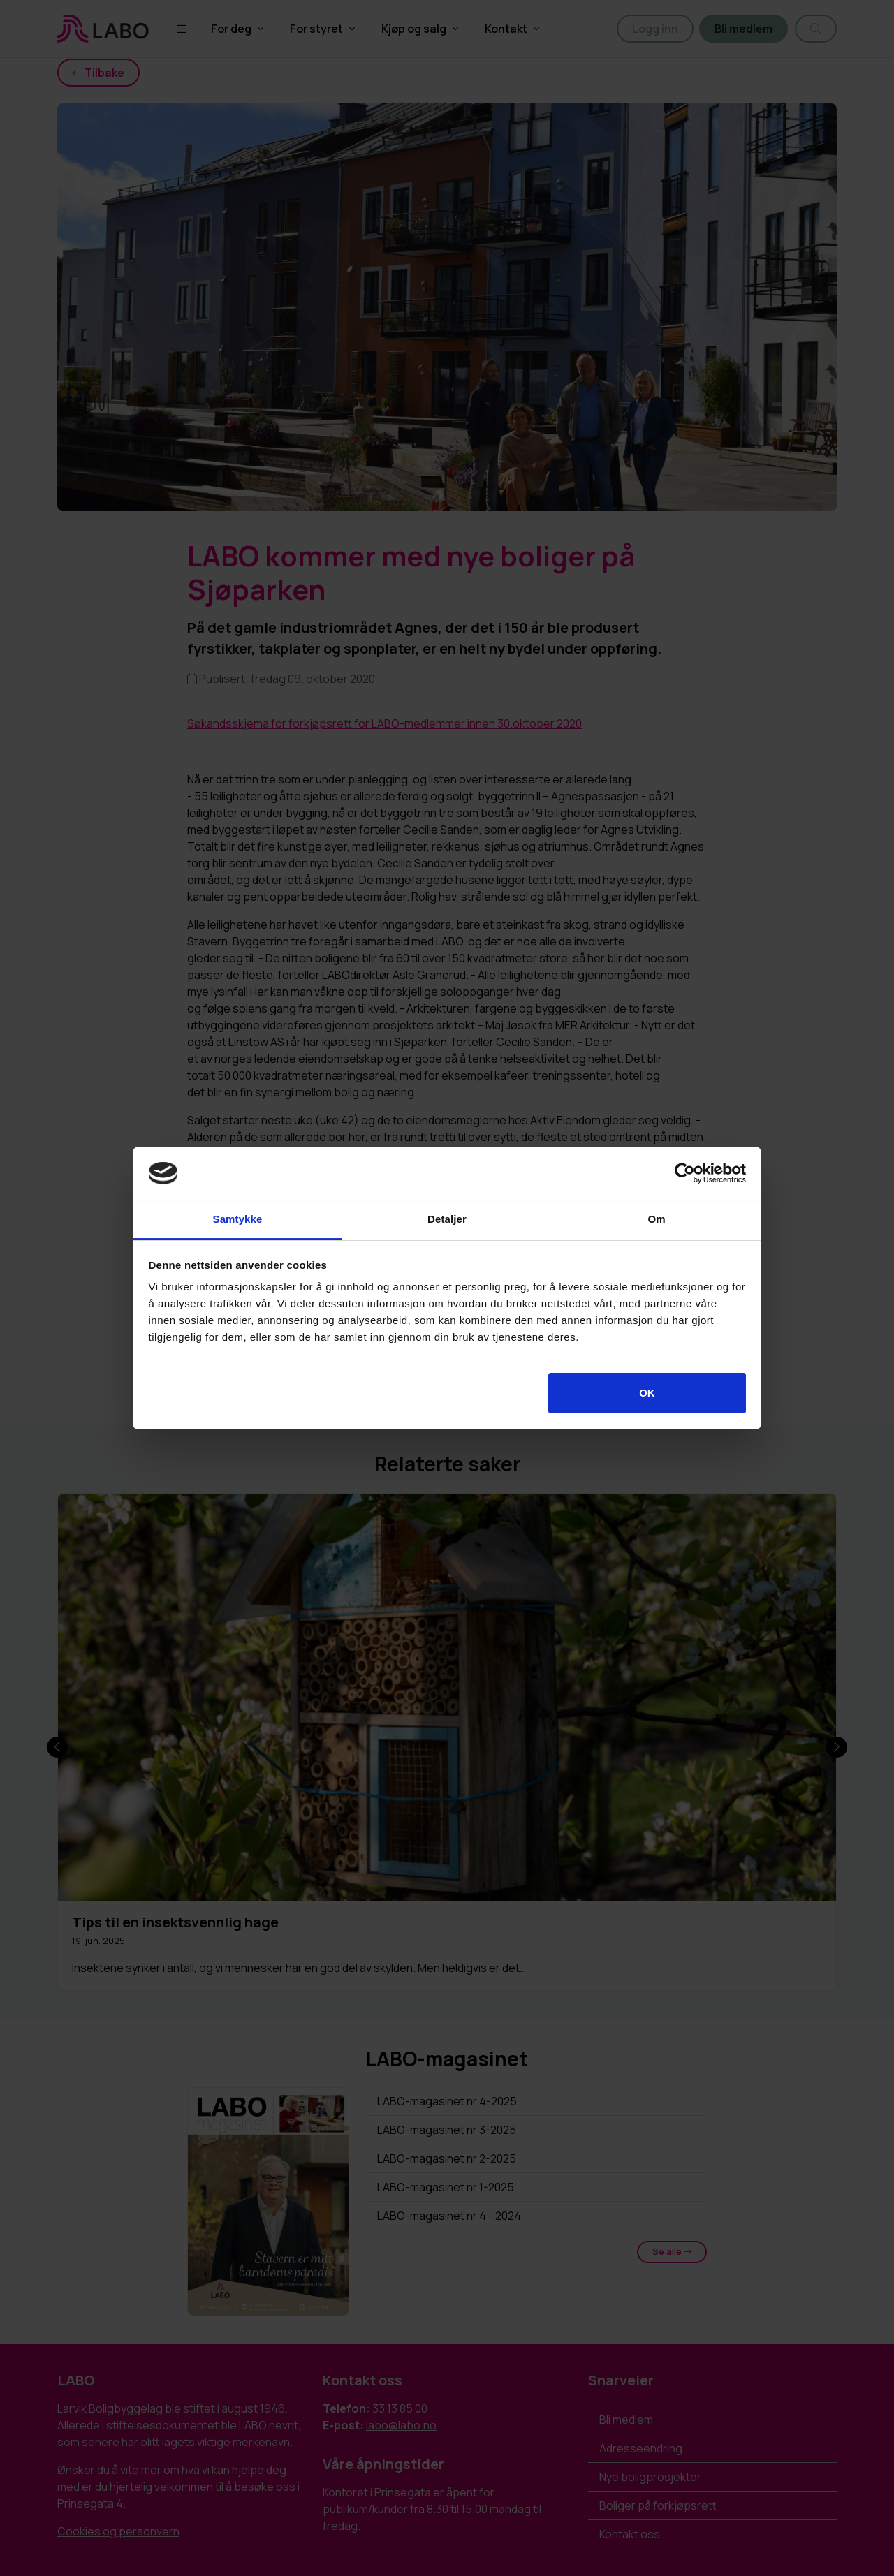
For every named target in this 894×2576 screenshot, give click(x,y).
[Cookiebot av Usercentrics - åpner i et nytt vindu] (685, 1173)
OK (647, 1393)
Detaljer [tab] (447, 1219)
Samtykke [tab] (238, 1219)
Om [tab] (656, 1219)
